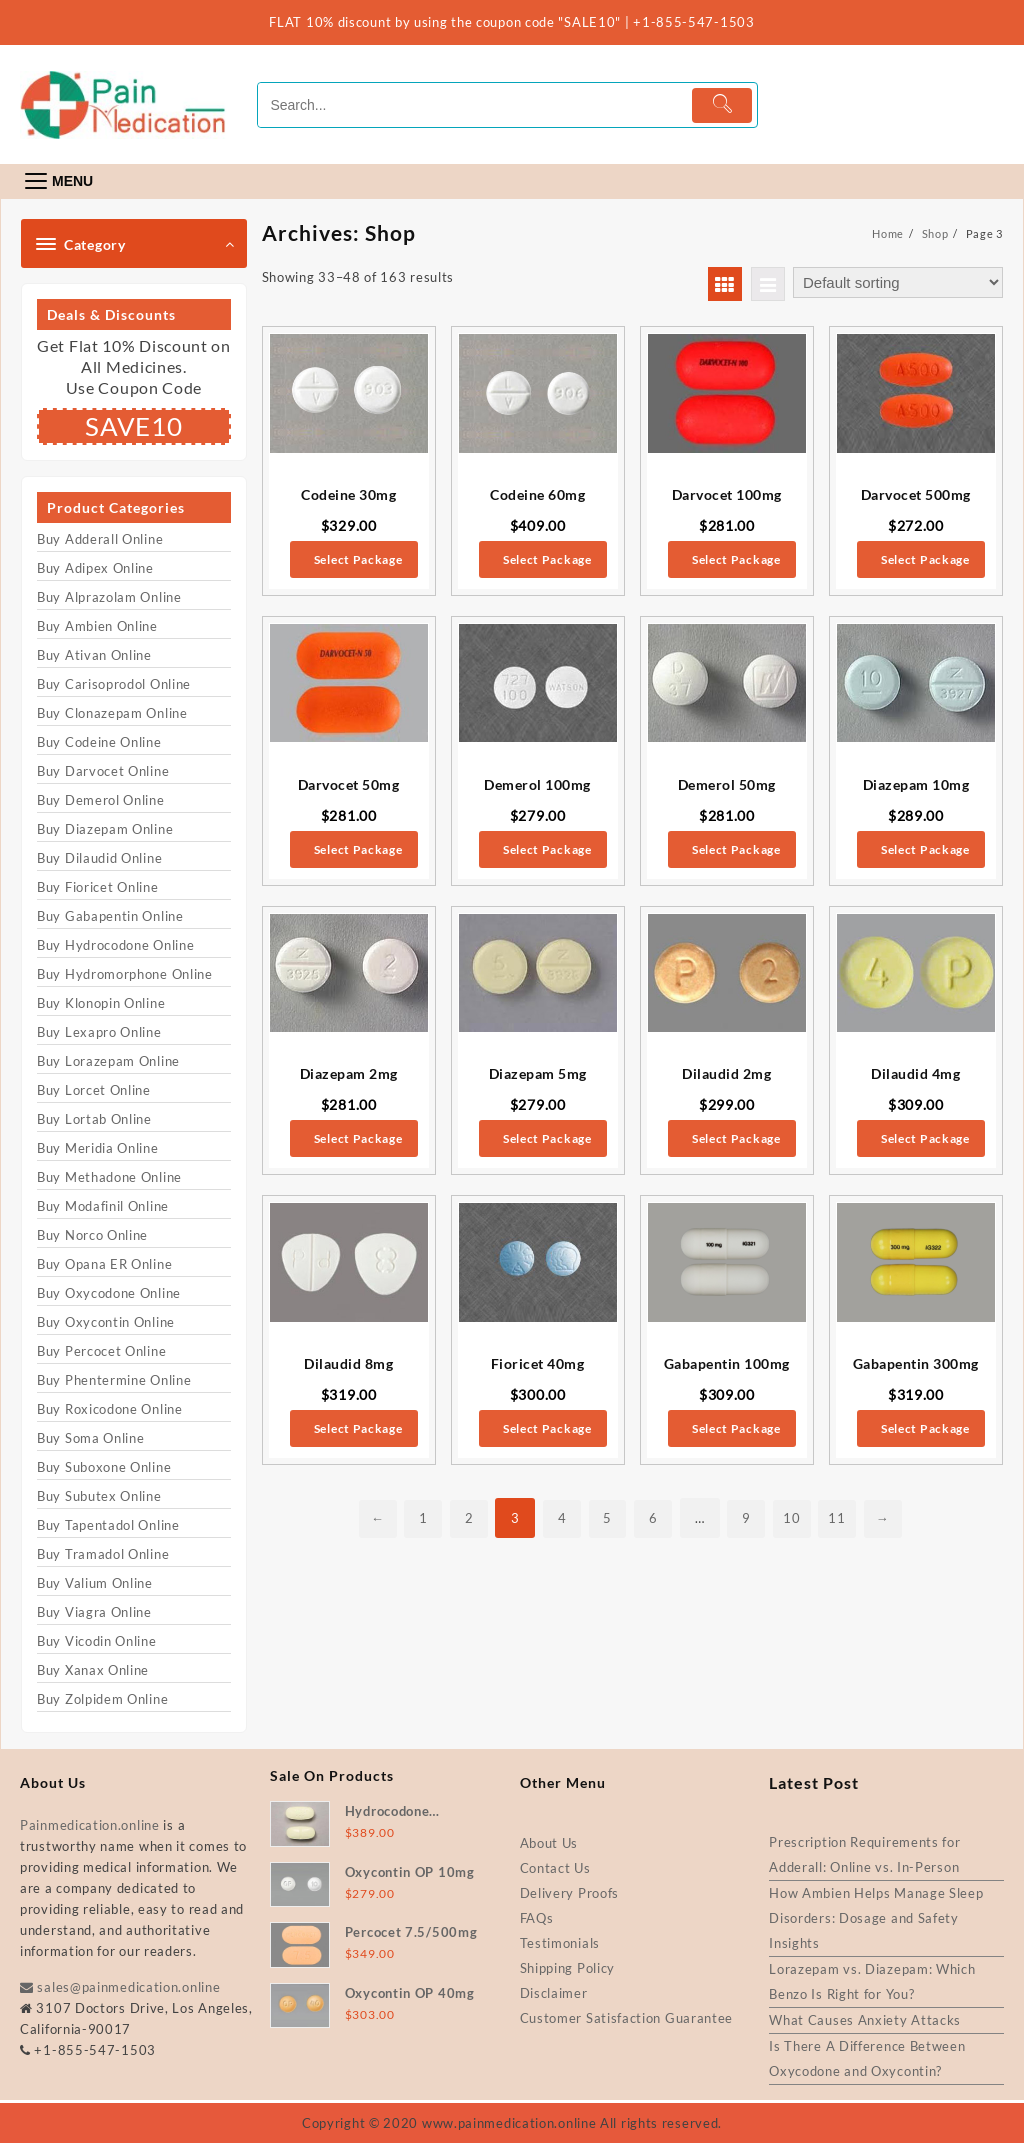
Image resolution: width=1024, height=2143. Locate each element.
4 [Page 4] (558, 1518)
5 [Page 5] (606, 1518)
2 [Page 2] (463, 1518)
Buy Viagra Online (94, 1612)
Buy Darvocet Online (103, 771)
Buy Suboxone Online (104, 1467)
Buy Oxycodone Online (109, 1293)
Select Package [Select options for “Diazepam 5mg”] (547, 1138)
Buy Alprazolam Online (109, 597)
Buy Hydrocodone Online (115, 945)
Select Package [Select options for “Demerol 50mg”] (736, 849)
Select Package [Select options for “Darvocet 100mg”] (736, 559)
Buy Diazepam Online (105, 829)
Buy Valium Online (95, 1583)
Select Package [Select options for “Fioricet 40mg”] (547, 1428)
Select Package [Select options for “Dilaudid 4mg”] (925, 1138)
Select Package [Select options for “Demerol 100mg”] (547, 849)
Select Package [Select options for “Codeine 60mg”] (547, 559)
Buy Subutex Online (99, 1496)
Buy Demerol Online (101, 800)
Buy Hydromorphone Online (125, 974)
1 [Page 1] (415, 1518)
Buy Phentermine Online (114, 1380)
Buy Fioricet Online (97, 887)
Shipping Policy (568, 1968)
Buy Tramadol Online (103, 1554)
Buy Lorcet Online (94, 1090)
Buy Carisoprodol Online (114, 684)
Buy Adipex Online (95, 568)
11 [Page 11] (844, 1518)
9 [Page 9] (749, 1518)
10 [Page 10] (797, 1518)
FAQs (537, 1918)
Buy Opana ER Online (104, 1264)
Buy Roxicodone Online (110, 1409)
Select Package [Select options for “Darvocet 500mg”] (925, 559)
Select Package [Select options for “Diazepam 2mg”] (358, 1138)
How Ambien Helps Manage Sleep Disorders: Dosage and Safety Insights (876, 1918)
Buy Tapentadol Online (108, 1525)
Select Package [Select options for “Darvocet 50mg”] (358, 849)
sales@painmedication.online (120, 1987)
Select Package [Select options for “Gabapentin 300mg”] (925, 1428)
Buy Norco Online (92, 1235)
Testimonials (560, 1943)
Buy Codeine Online (99, 742)
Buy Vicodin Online (97, 1641)
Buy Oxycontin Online (106, 1322)
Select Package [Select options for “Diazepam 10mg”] (925, 849)
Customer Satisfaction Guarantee (627, 2018)
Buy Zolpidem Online (102, 1699)
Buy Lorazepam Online (108, 1061)
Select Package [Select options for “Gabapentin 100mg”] (736, 1428)
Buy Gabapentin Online (110, 916)
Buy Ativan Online (94, 655)
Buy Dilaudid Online (99, 858)
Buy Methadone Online (109, 1177)
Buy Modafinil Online (103, 1206)
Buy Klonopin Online (101, 1003)
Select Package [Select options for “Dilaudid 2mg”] (736, 1138)
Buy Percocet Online (101, 1351)
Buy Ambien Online (97, 626)
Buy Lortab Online (94, 1119)
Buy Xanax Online (93, 1670)
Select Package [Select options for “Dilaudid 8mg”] (358, 1428)
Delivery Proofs (570, 1893)
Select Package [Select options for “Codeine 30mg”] (358, 559)
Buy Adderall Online (100, 539)
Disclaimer (554, 1993)
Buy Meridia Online (98, 1148)
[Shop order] (898, 282)
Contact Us (555, 1868)
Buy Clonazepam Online (112, 713)
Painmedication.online (90, 1825)
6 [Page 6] (654, 1518)
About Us (549, 1843)
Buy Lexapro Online (99, 1032)
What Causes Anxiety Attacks (865, 2020)
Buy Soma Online (91, 1438)
